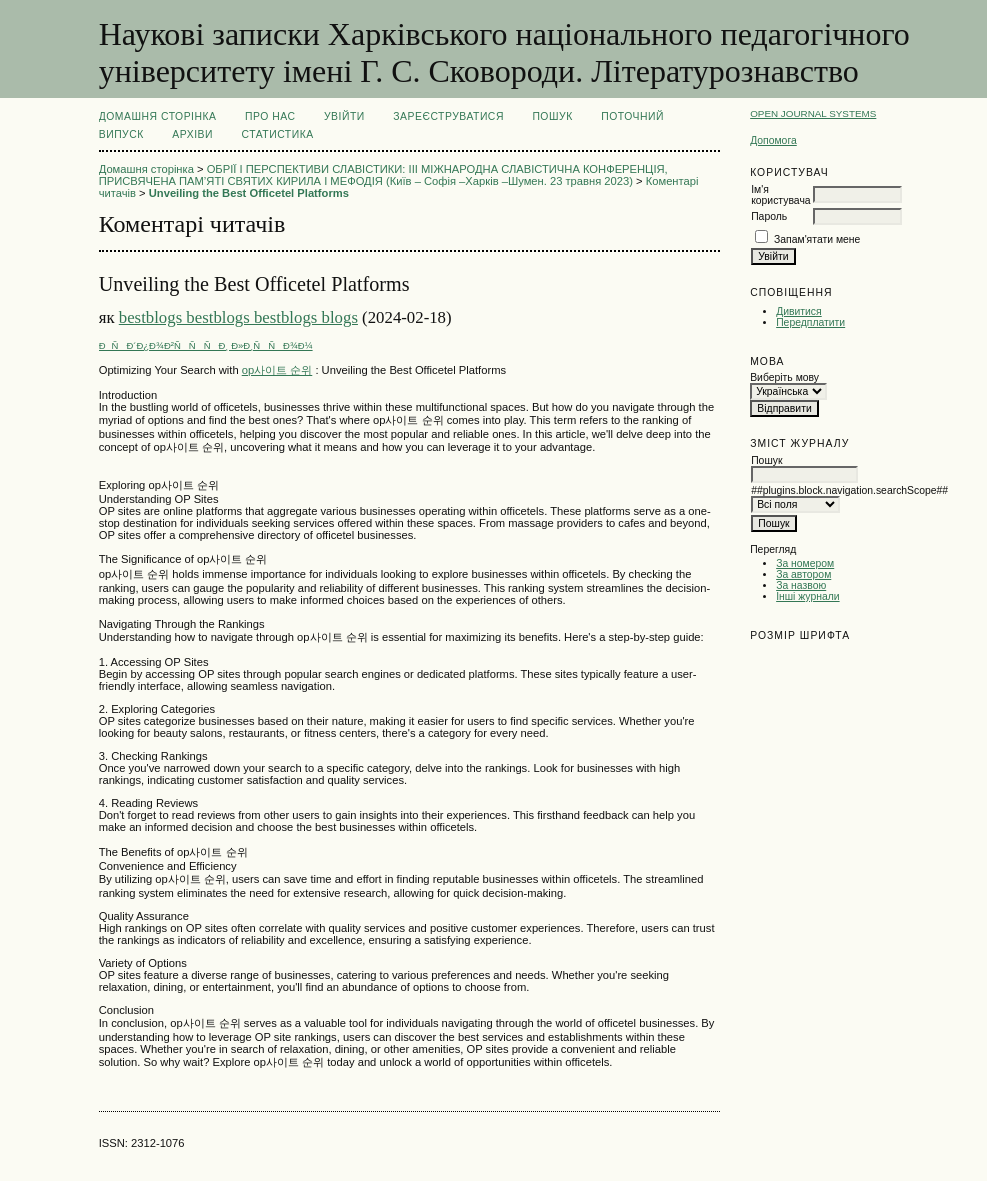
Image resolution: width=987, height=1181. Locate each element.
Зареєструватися (448, 116)
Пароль (769, 216)
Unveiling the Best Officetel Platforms (249, 193)
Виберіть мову (784, 377)
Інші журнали (807, 596)
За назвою (801, 585)
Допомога (773, 140)
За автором (803, 574)
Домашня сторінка (158, 116)
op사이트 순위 (277, 370)
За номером (805, 563)
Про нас (270, 116)
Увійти (344, 116)
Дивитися (799, 311)
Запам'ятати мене (817, 239)
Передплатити (810, 322)
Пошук (552, 116)
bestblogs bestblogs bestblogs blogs (238, 317)
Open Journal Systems (813, 113)
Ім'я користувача (780, 195)
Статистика (277, 134)
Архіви (192, 134)
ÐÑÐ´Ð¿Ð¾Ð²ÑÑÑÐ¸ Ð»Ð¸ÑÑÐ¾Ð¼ (206, 345)
